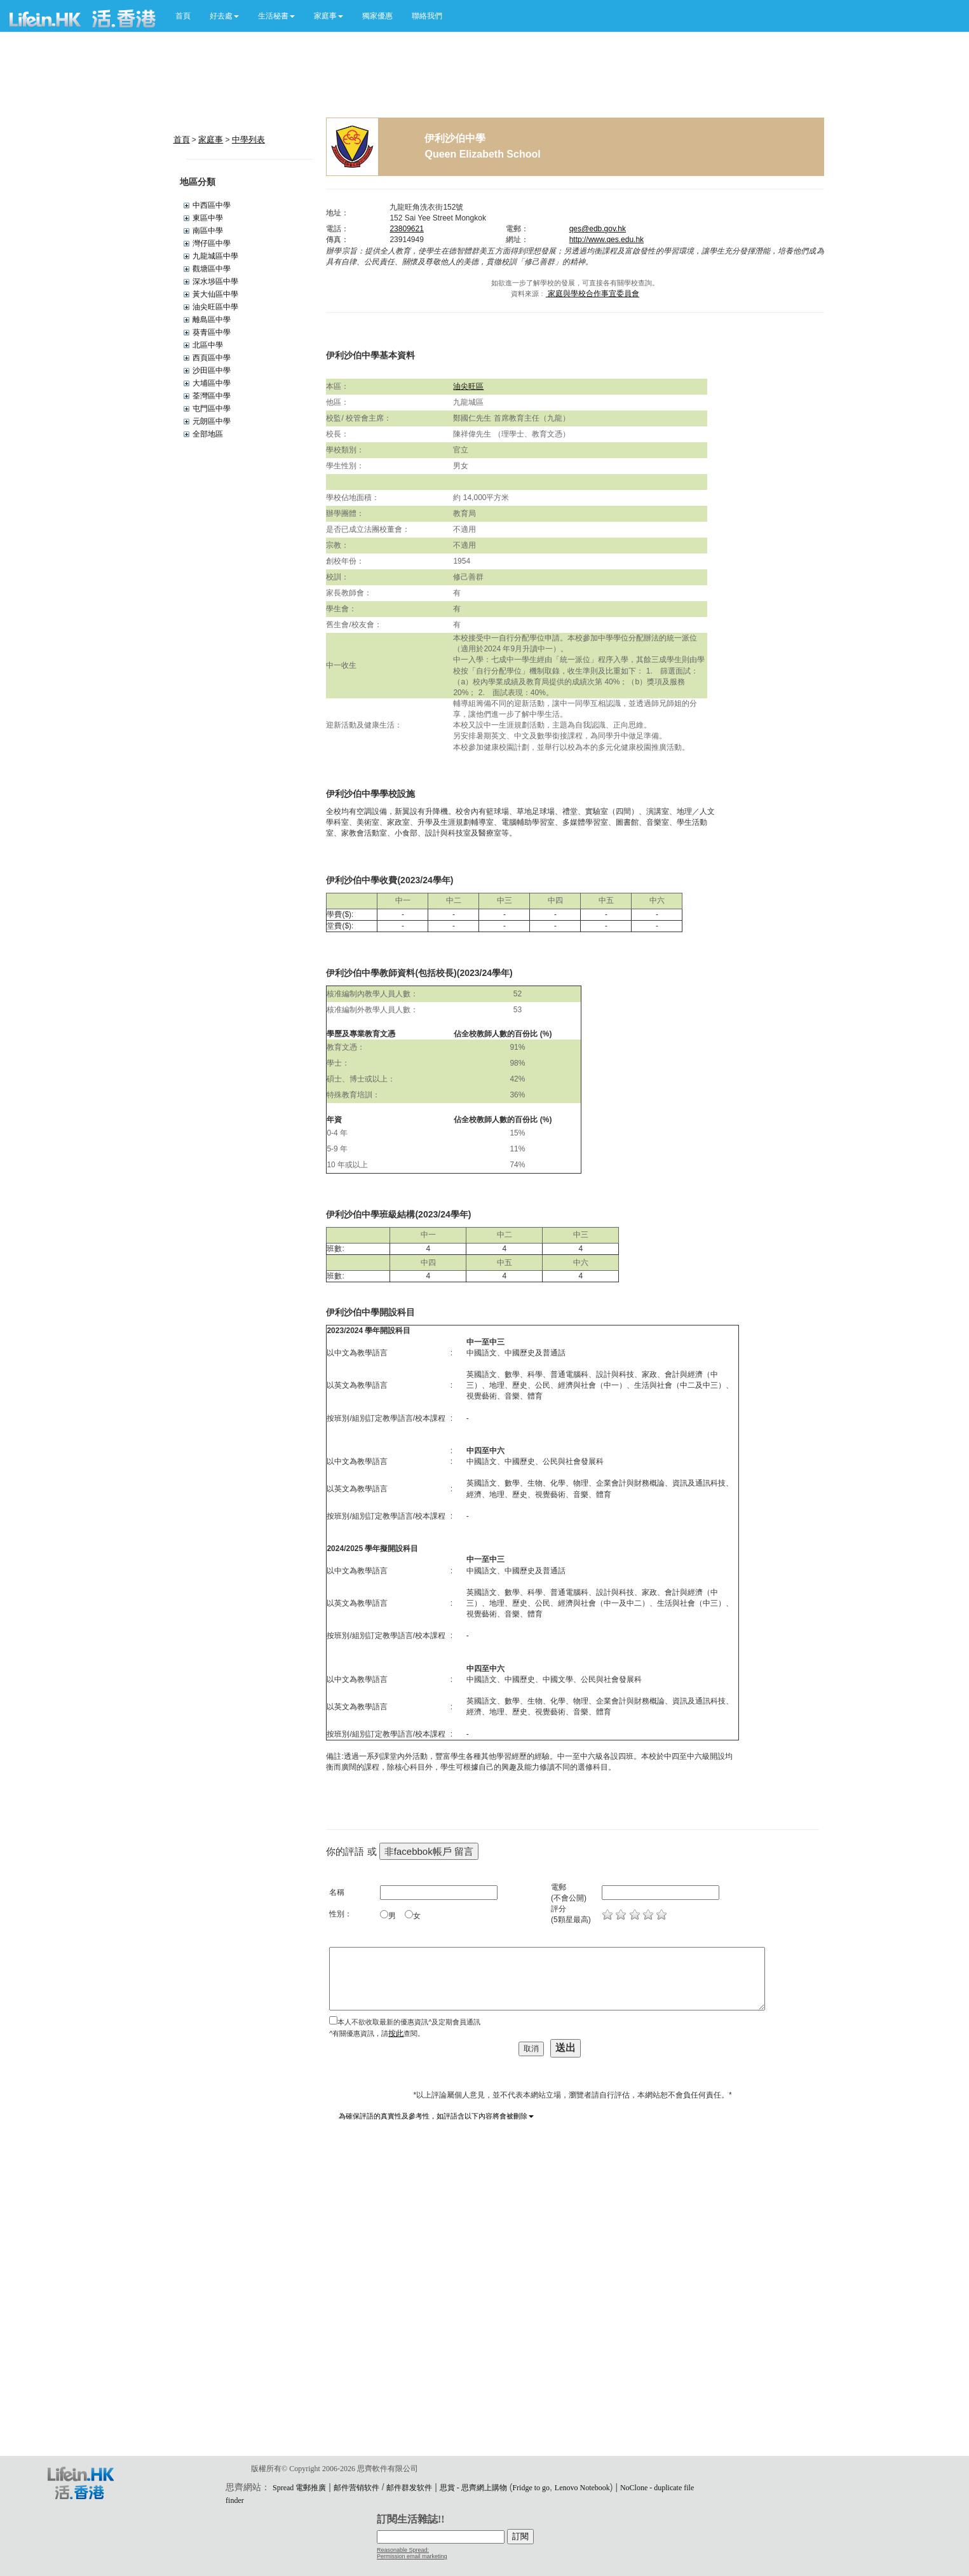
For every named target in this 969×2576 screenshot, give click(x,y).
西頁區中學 (212, 357)
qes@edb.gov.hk (597, 228)
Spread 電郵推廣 (299, 2487)
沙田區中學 (212, 370)
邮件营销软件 (356, 2487)
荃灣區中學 (212, 395)
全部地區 (208, 434)
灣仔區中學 (212, 243)
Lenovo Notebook (582, 2487)
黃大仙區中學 (215, 294)
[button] (224, 16)
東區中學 (208, 218)
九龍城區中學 (215, 256)
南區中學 (208, 230)
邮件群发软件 (409, 2487)
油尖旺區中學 (215, 306)
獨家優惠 (377, 15)
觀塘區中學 (212, 268)
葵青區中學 (212, 332)
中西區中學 (212, 205)
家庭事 (210, 139)
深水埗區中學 (215, 281)
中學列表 (248, 139)
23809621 (406, 228)
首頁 (183, 15)
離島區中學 (212, 319)
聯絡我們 (427, 15)
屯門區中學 (212, 408)
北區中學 (208, 345)
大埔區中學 (212, 383)
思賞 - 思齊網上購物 (473, 2487)
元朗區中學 (212, 421)
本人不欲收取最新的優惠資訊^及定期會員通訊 (408, 2022)
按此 (395, 2033)
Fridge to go (531, 2487)
